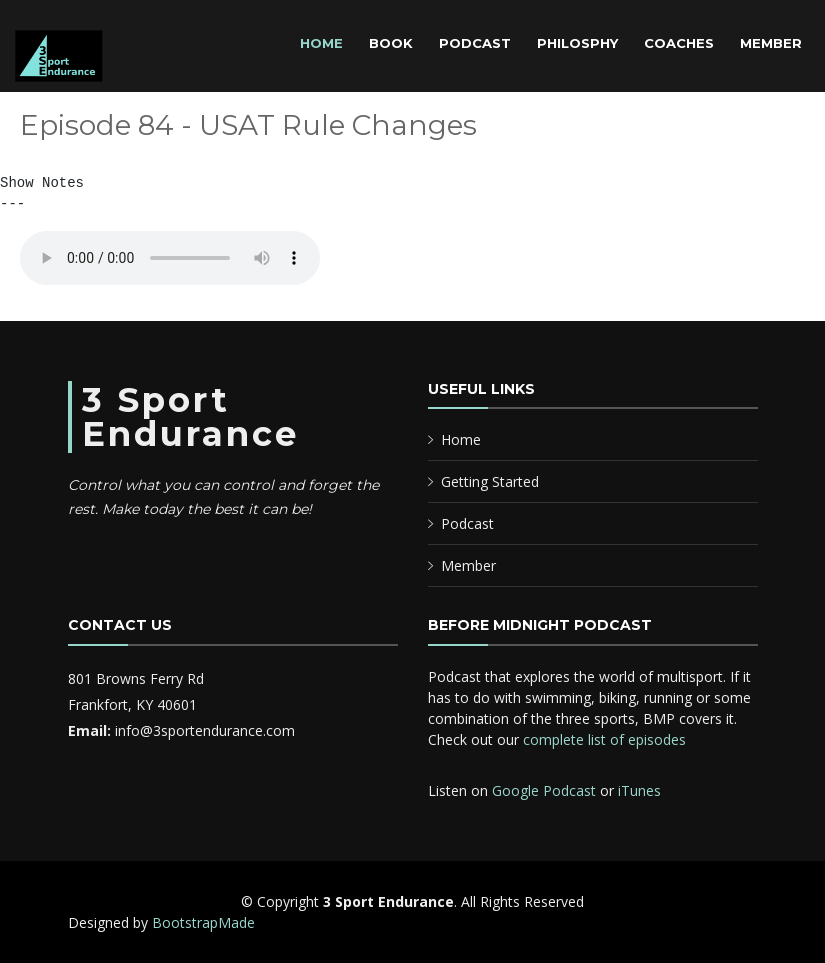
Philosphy (577, 43)
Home (321, 43)
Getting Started (490, 481)
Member (771, 43)
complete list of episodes (604, 739)
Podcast (475, 43)
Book (391, 43)
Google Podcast (544, 790)
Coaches (679, 43)
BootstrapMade (203, 922)
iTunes (639, 790)
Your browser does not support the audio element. (170, 258)
